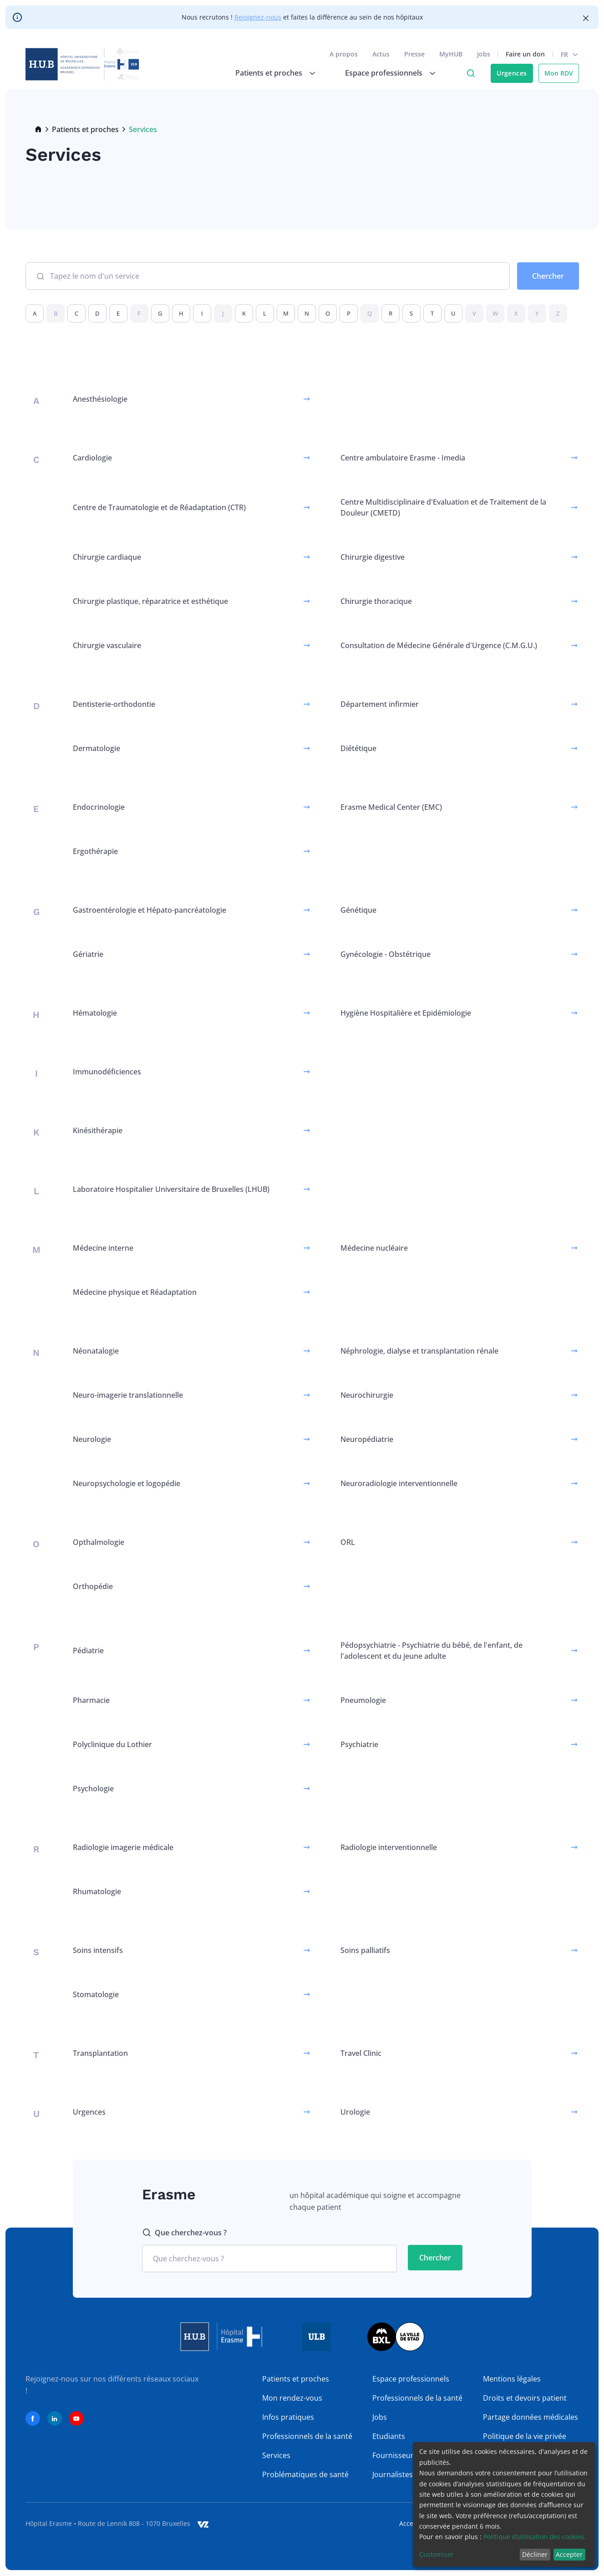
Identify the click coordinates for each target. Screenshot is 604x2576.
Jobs (483, 54)
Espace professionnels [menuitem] (383, 73)
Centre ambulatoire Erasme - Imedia (402, 458)
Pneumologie (363, 1700)
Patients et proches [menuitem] (268, 73)
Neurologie (92, 1439)
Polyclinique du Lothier (112, 1744)
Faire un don (525, 54)
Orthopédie (93, 1586)
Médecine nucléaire (374, 1248)
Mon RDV (558, 73)
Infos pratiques (288, 2417)
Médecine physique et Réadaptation (135, 1292)
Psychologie (93, 1789)
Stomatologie (96, 1994)
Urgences (512, 73)
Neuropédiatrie (366, 1439)
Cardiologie (92, 458)
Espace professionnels (410, 2379)
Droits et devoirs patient (525, 2398)
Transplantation (100, 2053)
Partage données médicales (530, 2417)
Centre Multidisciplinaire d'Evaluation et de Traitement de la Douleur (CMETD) (443, 507)
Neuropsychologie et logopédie (126, 1483)
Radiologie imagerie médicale (123, 1847)
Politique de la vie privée (524, 2436)
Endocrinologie (99, 807)
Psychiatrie (359, 1744)
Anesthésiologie (100, 399)
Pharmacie (91, 1700)
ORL (347, 1542)
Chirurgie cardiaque (107, 557)
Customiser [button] (436, 2554)
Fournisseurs (394, 2455)
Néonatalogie (96, 1351)
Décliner (535, 2554)
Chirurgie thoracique (376, 601)
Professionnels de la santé (307, 2436)
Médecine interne (103, 1248)
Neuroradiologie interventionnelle (398, 1483)
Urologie (355, 2112)
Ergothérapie (95, 851)
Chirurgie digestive (372, 557)
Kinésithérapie (97, 1130)
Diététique (358, 748)
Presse (414, 54)
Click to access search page (471, 73)
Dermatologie (96, 748)
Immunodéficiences (107, 1072)
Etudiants (388, 2436)
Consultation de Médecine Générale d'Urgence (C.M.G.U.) (438, 645)
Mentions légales (512, 2379)
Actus (381, 54)
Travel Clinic (360, 2053)
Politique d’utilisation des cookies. (534, 2536)
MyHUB (450, 54)
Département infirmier (379, 704)
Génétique (358, 910)
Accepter (569, 2554)
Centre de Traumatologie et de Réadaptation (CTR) (159, 507)
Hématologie (95, 1013)
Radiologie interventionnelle (388, 1847)
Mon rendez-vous (292, 2398)
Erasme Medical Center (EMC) (391, 807)
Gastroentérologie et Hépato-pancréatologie (149, 910)
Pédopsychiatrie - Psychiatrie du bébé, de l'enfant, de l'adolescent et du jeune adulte (431, 1650)
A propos (344, 54)
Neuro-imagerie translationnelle (128, 1395)
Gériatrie (88, 954)
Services (276, 2455)
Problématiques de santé (305, 2474)
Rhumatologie (97, 1891)
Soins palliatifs (365, 1950)
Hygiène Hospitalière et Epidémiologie (405, 1013)
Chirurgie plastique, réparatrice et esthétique (150, 601)
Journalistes (392, 2474)
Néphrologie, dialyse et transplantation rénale (419, 1351)
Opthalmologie (98, 1542)
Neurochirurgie (366, 1395)
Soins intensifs (98, 1950)
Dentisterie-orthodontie (114, 704)
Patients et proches (85, 129)
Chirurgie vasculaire (107, 645)
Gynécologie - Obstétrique (385, 954)
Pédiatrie (88, 1651)
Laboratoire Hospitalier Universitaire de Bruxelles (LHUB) (171, 1189)
